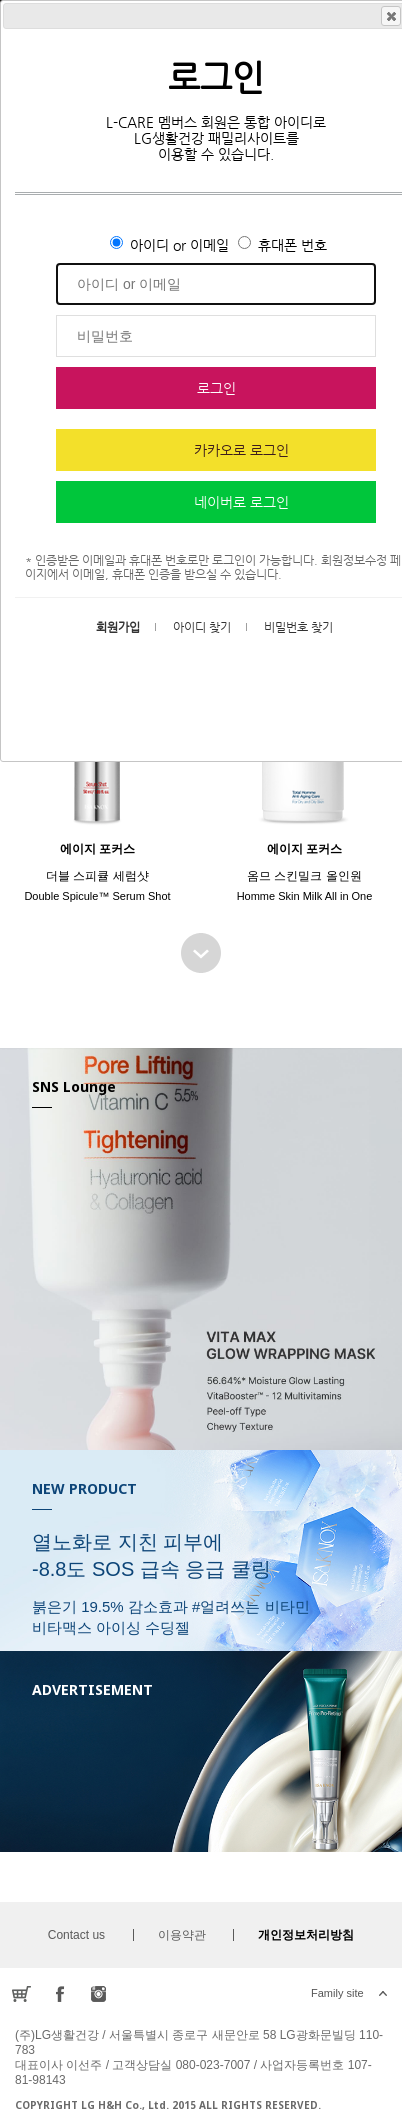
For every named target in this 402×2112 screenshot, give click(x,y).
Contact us (76, 1935)
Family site (337, 1993)
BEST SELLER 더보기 (201, 953)
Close (390, 16)
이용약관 (182, 1935)
